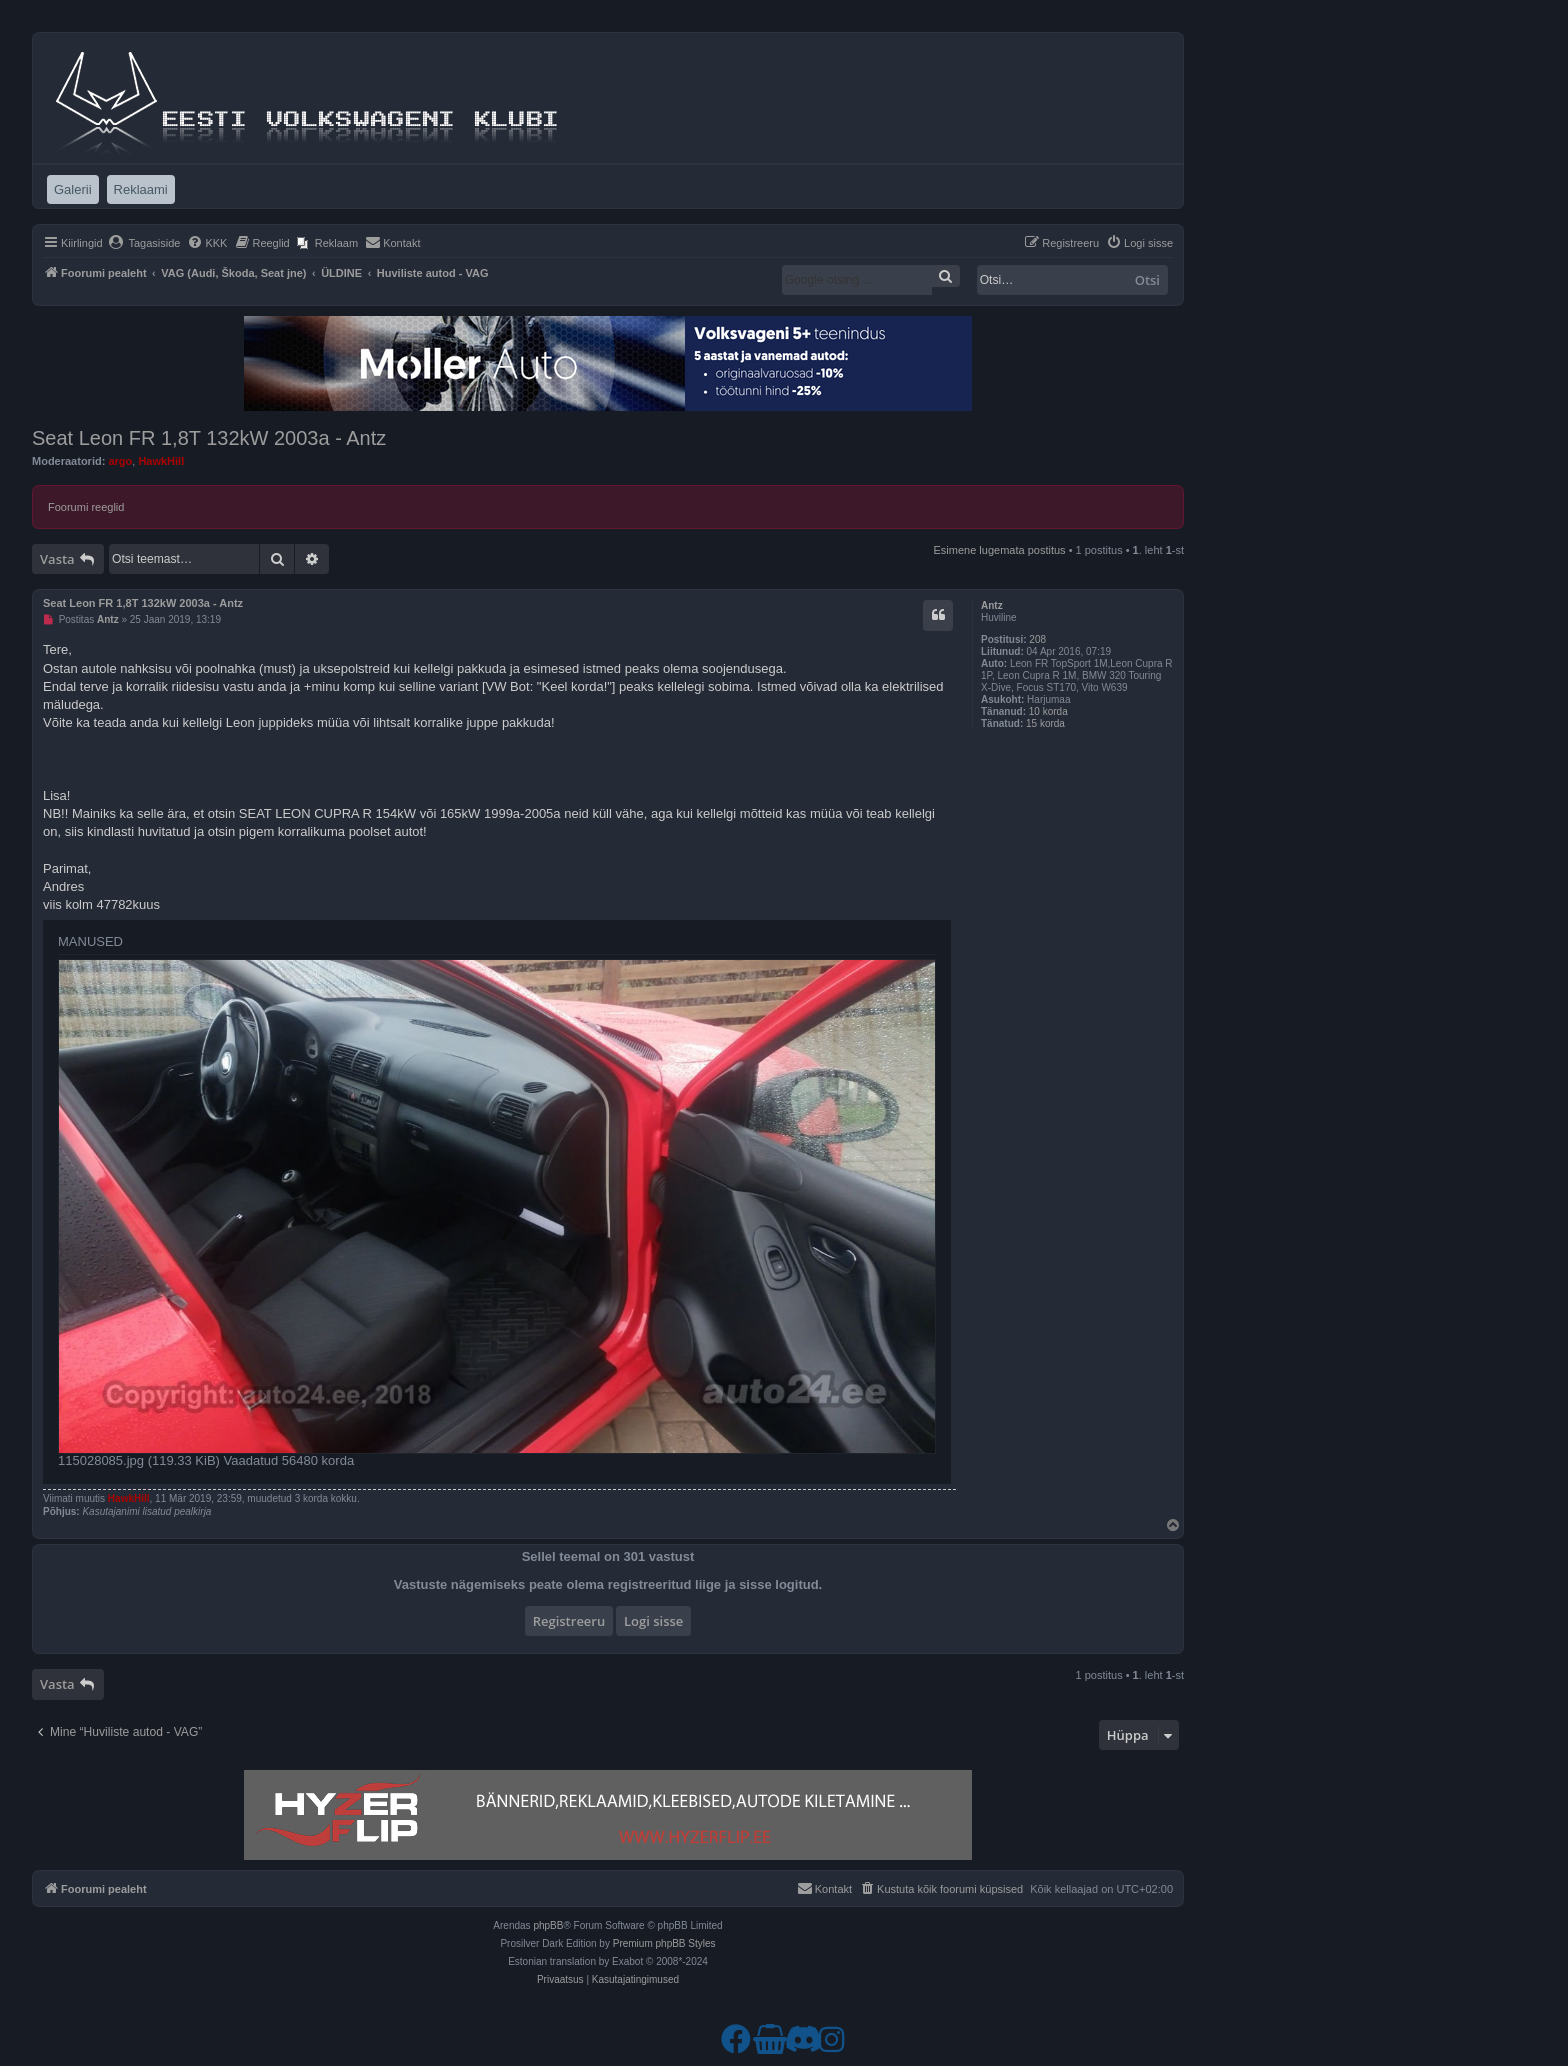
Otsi (1147, 280)
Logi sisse (653, 1621)
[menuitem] (144, 243)
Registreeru (569, 1621)
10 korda (1048, 711)
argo (120, 461)
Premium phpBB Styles (664, 1943)
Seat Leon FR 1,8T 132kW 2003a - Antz (209, 438)
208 (1037, 639)
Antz (992, 605)
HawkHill (161, 461)
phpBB (548, 1925)
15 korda (1045, 723)
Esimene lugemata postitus (1000, 550)
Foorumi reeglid (86, 507)
